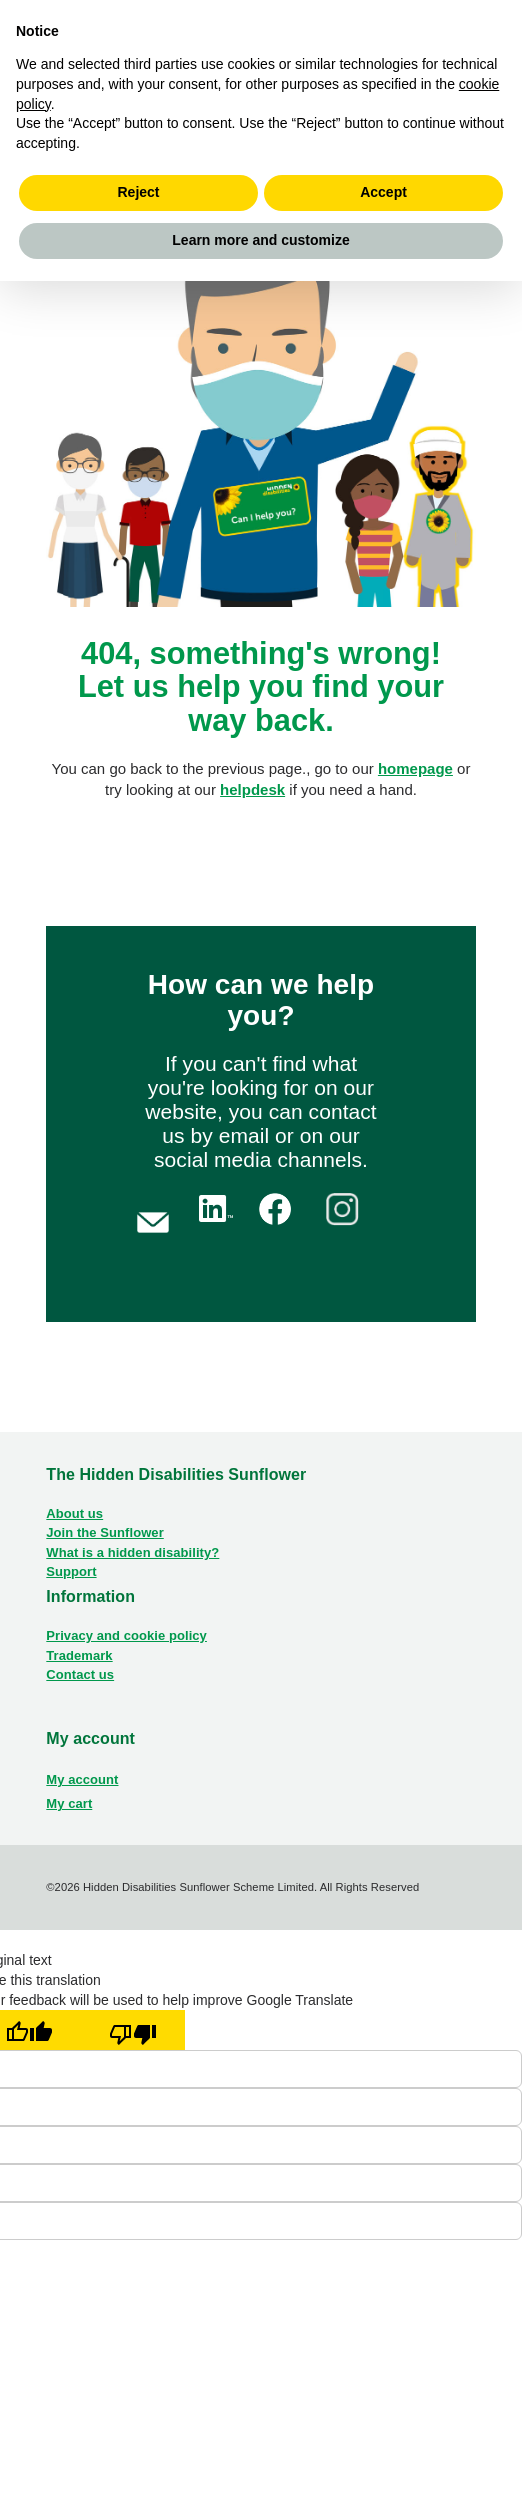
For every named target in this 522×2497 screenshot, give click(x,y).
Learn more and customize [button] (260, 240)
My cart (69, 1803)
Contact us (80, 1674)
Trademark (79, 1655)
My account (82, 1779)
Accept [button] (383, 192)
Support (71, 1571)
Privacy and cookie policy (126, 1635)
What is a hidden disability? (132, 1552)
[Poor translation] (133, 2030)
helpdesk (252, 789)
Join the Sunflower (104, 1532)
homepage (415, 768)
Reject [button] (138, 192)
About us (74, 1513)
